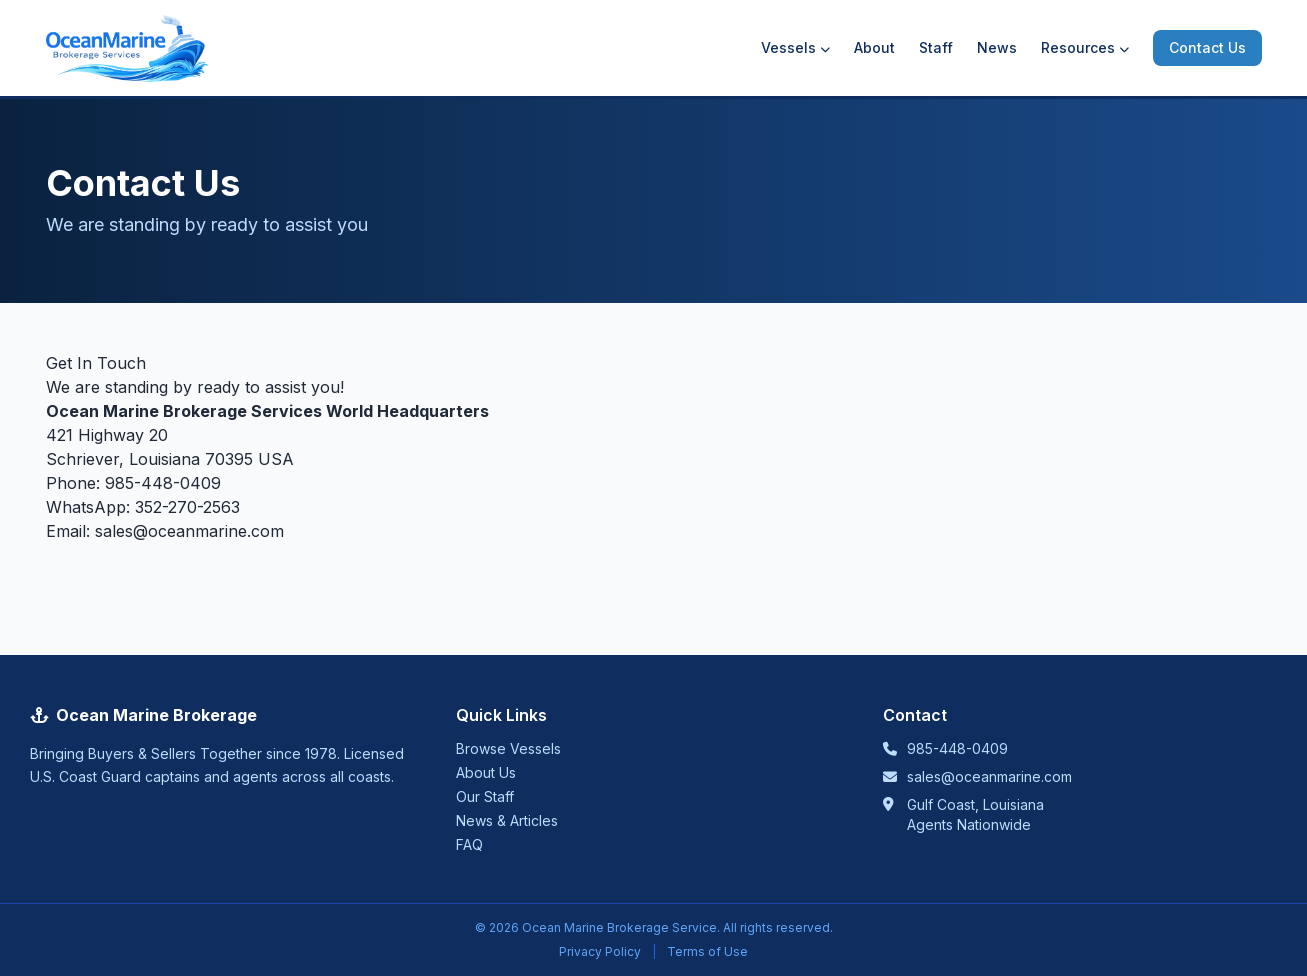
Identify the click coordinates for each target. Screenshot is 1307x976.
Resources (1085, 47)
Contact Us (1207, 47)
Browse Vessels (508, 748)
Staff (936, 47)
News (997, 47)
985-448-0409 (163, 483)
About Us (486, 772)
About (874, 47)
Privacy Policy (600, 951)
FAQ (469, 844)
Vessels (795, 47)
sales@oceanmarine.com (189, 531)
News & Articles (507, 820)
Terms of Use (707, 951)
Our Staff (485, 796)
